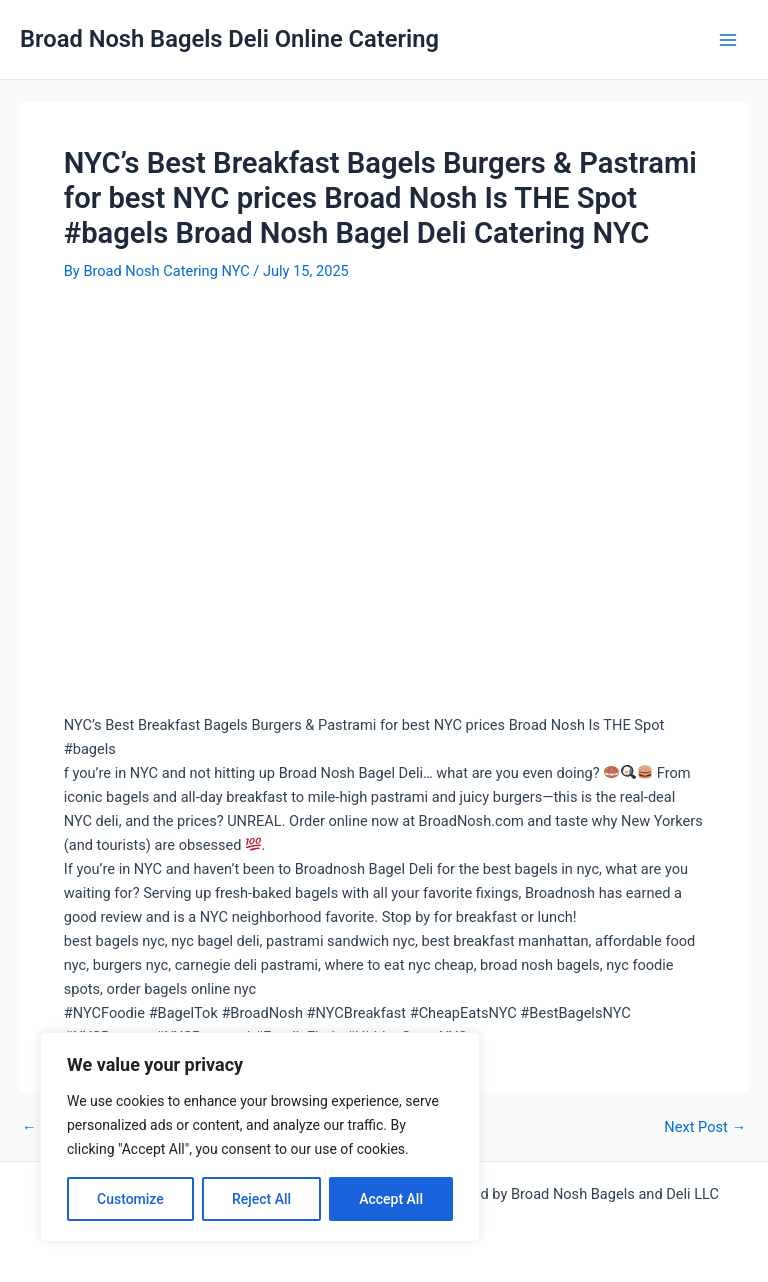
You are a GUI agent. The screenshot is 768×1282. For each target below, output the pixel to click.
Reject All (261, 1199)
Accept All (391, 1199)
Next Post (705, 1127)
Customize (130, 1199)
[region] (260, 1137)
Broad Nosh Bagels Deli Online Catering (229, 39)
